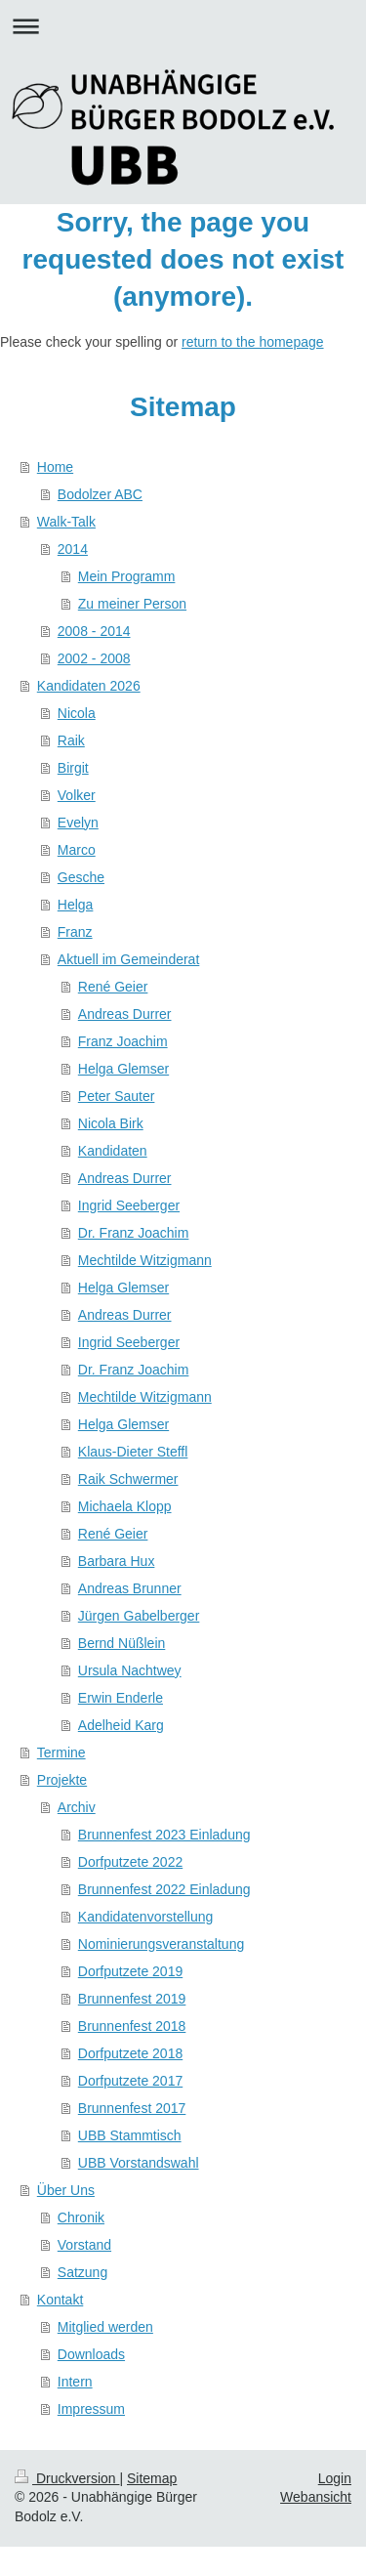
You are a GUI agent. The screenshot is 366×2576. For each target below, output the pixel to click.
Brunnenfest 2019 (132, 1998)
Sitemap (152, 2478)
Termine (61, 1752)
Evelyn (78, 822)
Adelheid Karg (121, 1725)
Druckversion (67, 2478)
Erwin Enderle (120, 1698)
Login (334, 2478)
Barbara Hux (116, 1561)
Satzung (82, 2272)
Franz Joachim (123, 1041)
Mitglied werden (105, 2327)
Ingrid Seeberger (129, 1205)
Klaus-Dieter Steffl (133, 1451)
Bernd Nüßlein (122, 1643)
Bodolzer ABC (100, 494)
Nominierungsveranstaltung (161, 1944)
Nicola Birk (110, 1123)
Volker (77, 795)
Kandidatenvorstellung (146, 1916)
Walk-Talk (66, 521)
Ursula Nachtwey (130, 1670)
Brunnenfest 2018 (132, 2026)
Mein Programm (127, 576)
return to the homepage (253, 342)
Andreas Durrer (125, 1014)
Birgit (73, 768)
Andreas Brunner (130, 1588)
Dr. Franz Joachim (133, 1233)
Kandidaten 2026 (89, 686)
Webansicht (315, 2497)
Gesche (81, 877)
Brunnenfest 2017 (132, 2108)
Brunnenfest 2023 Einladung (164, 1834)
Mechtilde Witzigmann (145, 1260)
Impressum (91, 2409)
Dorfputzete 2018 (130, 2053)
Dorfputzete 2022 (130, 1862)
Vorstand (84, 2245)
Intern (75, 2381)
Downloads (91, 2354)
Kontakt (60, 2299)
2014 (73, 549)
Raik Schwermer (128, 1479)
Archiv (77, 1807)
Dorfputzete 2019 (130, 1971)
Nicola (77, 713)
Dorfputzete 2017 (130, 2081)
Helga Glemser (123, 1069)
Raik (71, 740)
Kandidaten (112, 1151)
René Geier (113, 986)
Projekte (62, 1780)
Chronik (81, 2217)
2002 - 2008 (94, 658)
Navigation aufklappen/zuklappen (183, 26)
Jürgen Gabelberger (139, 1616)
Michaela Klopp (125, 1506)
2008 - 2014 (94, 631)
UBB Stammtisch (130, 2135)
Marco (77, 850)
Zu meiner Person (132, 604)
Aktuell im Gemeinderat (129, 959)
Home (55, 467)
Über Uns (66, 2190)
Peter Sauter (116, 1096)
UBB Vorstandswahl (138, 2163)
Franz (75, 932)
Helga (76, 904)
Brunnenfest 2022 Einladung (164, 1889)
